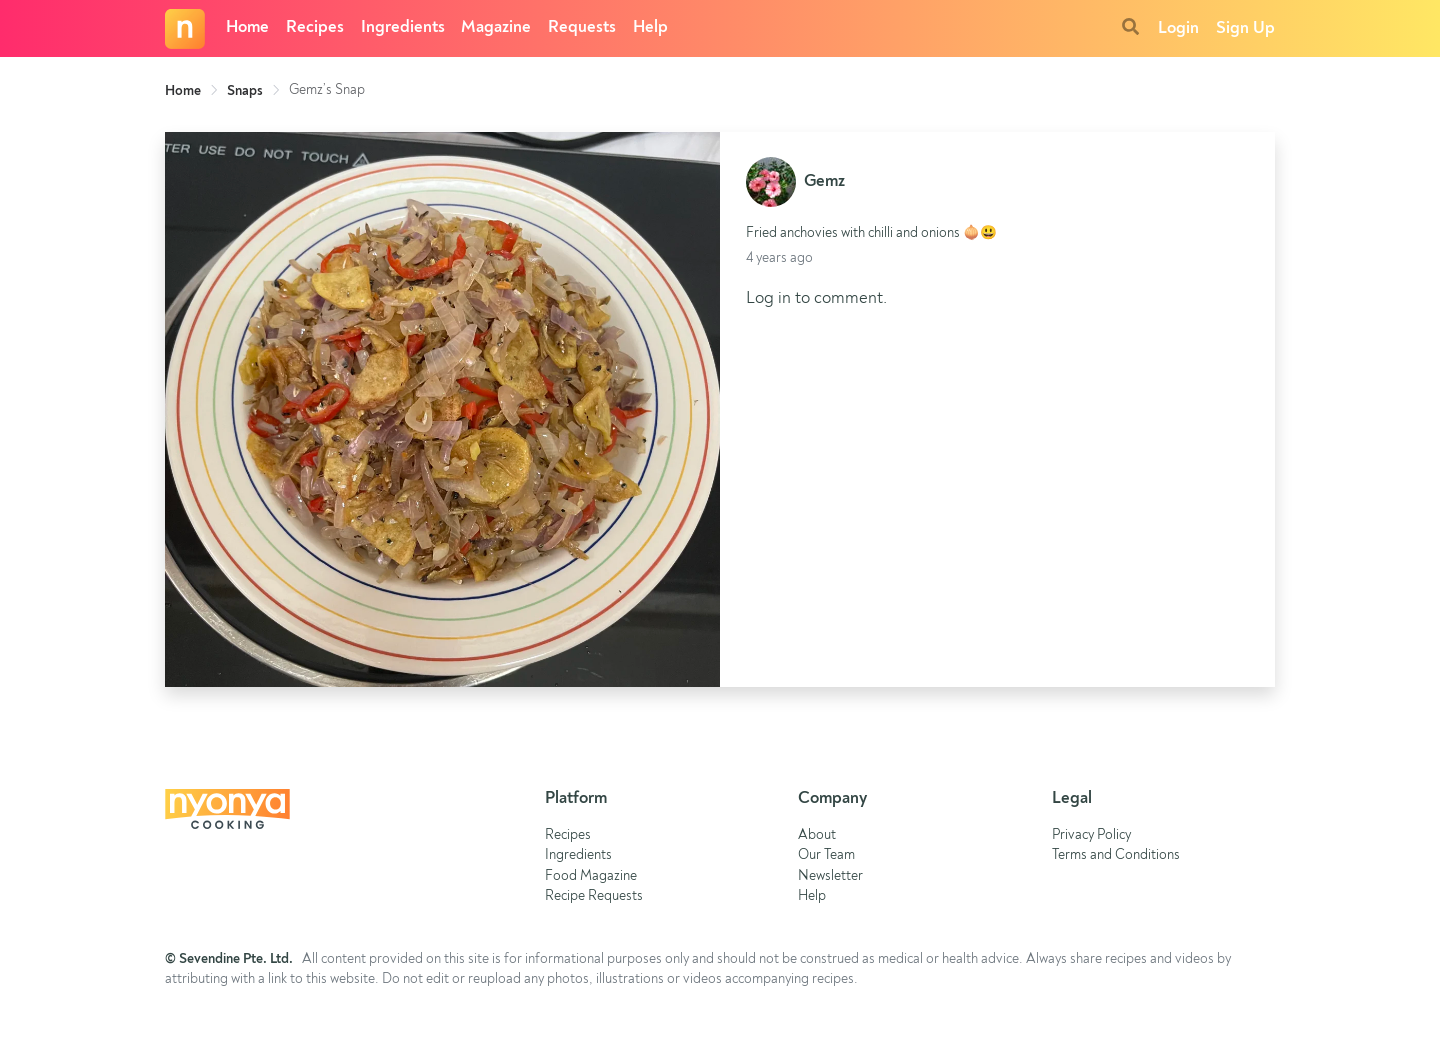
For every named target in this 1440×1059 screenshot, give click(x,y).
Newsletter (830, 876)
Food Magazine (591, 876)
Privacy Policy (1091, 835)
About (817, 835)
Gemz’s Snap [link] (327, 90)
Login (1178, 28)
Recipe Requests (594, 896)
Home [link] (183, 91)
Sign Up (1245, 28)
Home (247, 27)
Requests (582, 27)
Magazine (496, 27)
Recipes (315, 27)
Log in (768, 298)
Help (650, 27)
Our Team (826, 855)
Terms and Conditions (1116, 855)
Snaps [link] (245, 91)
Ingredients (403, 27)
